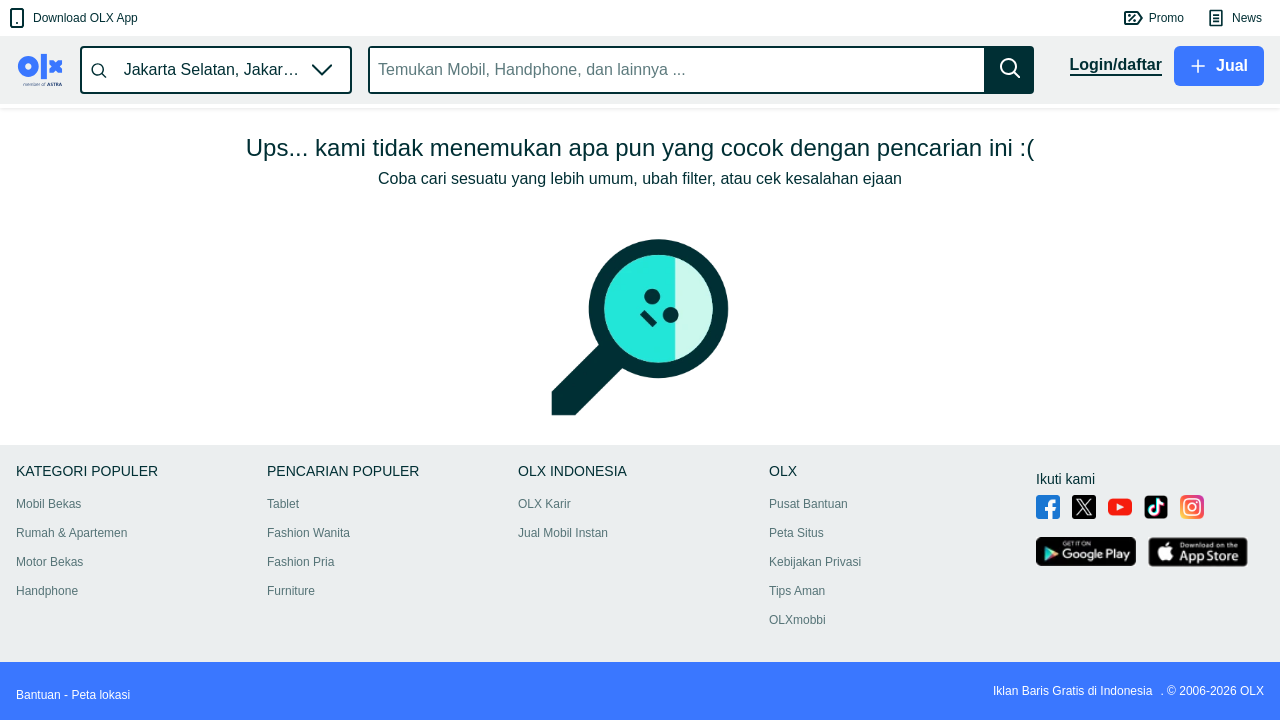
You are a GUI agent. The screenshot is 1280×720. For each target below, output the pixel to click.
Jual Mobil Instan (563, 533)
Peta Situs (796, 533)
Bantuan (38, 695)
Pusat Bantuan (808, 504)
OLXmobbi (797, 620)
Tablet (283, 504)
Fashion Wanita (308, 533)
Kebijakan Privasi (815, 562)
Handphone (47, 591)
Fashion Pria (300, 562)
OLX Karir (544, 504)
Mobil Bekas (48, 504)
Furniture (291, 591)
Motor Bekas (49, 562)
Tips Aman (797, 591)
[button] (71, 18)
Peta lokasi (100, 695)
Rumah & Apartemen (71, 533)
